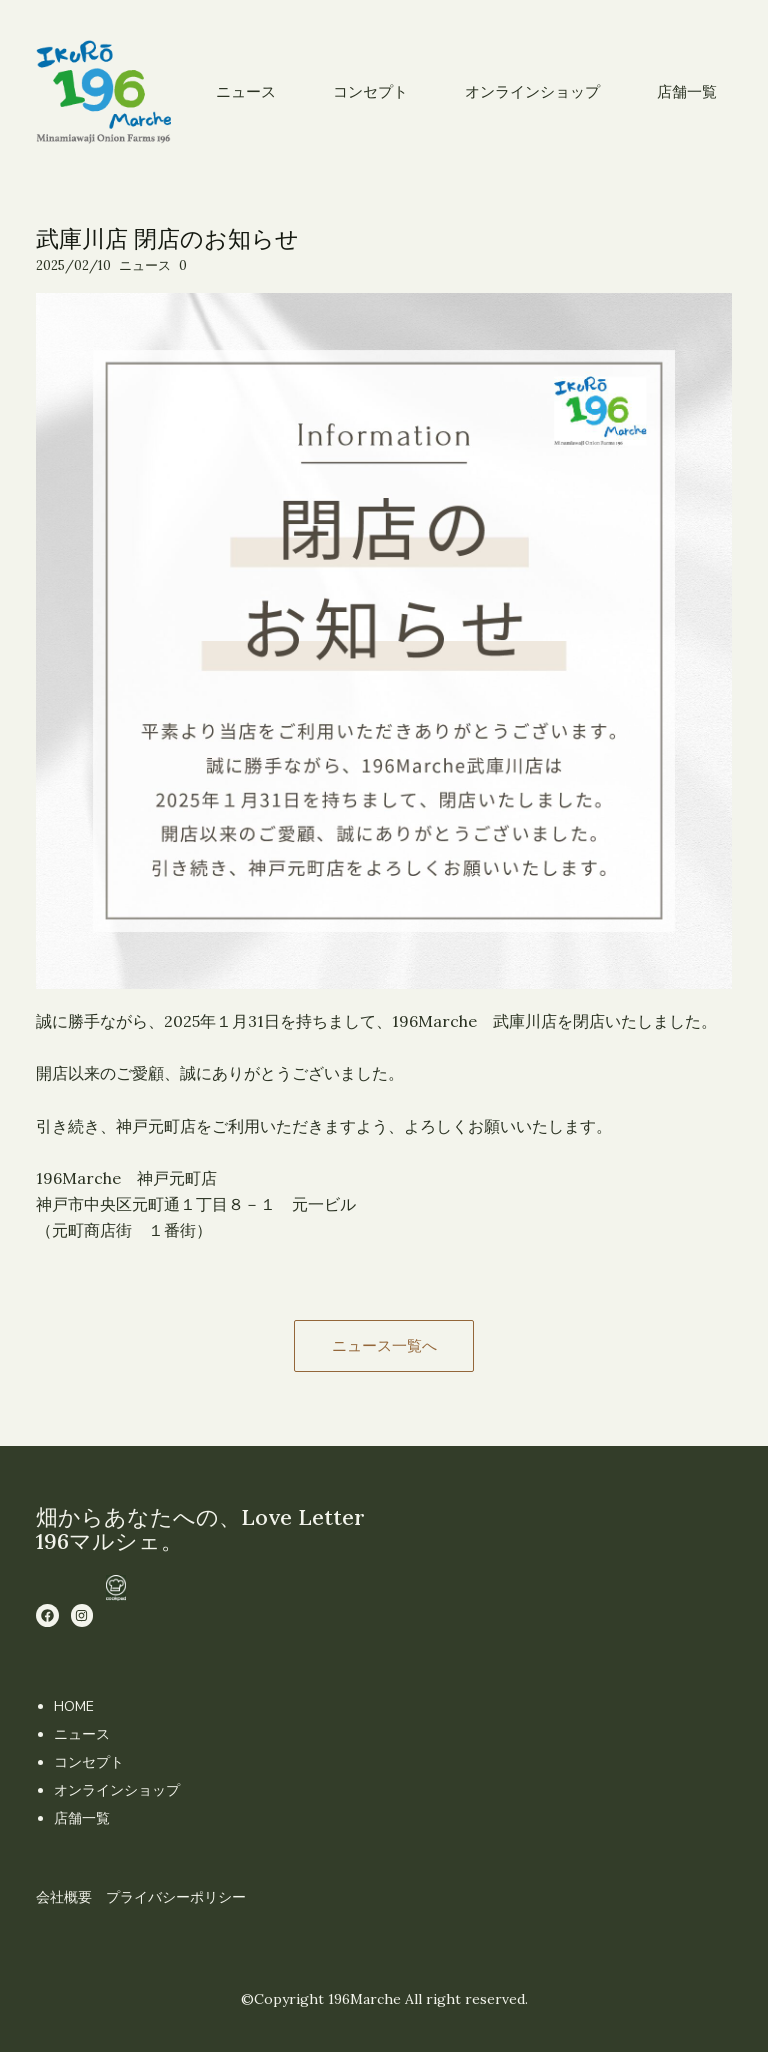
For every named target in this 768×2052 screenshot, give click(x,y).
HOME (74, 1706)
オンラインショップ (117, 1790)
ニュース (145, 265)
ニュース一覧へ (384, 1345)
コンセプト (89, 1762)
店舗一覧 (82, 1818)
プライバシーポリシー (176, 1897)
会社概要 (64, 1897)
